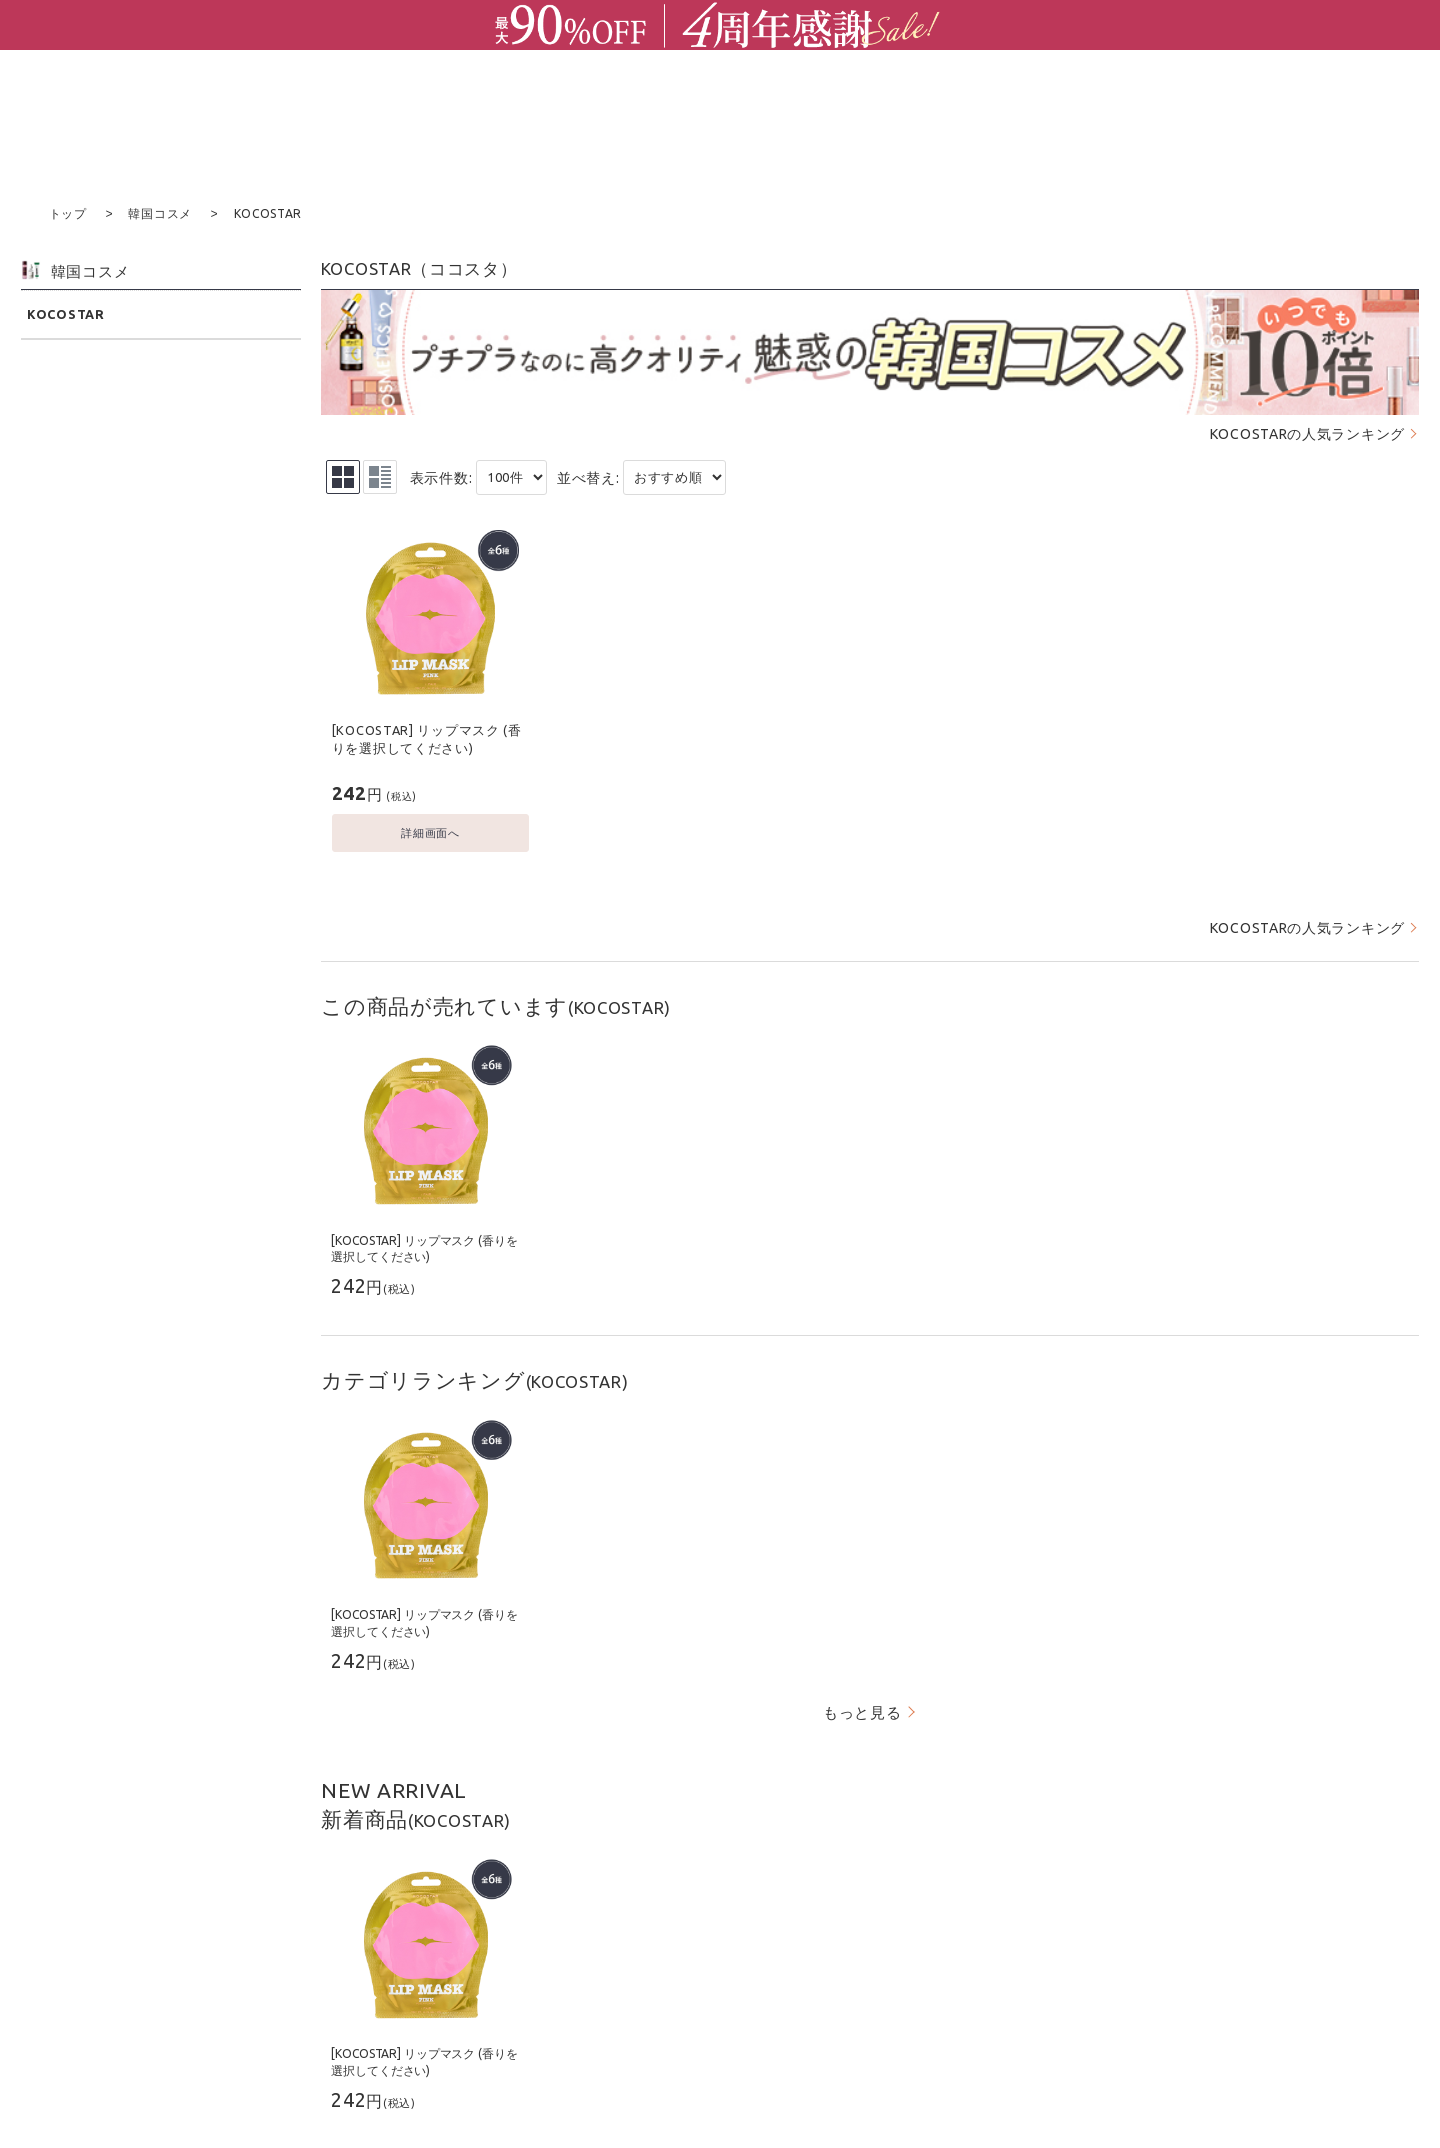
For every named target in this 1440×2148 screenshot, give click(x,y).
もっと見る (862, 1711)
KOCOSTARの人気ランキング (1307, 433)
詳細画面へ (430, 831)
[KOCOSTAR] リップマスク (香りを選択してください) (427, 738)
